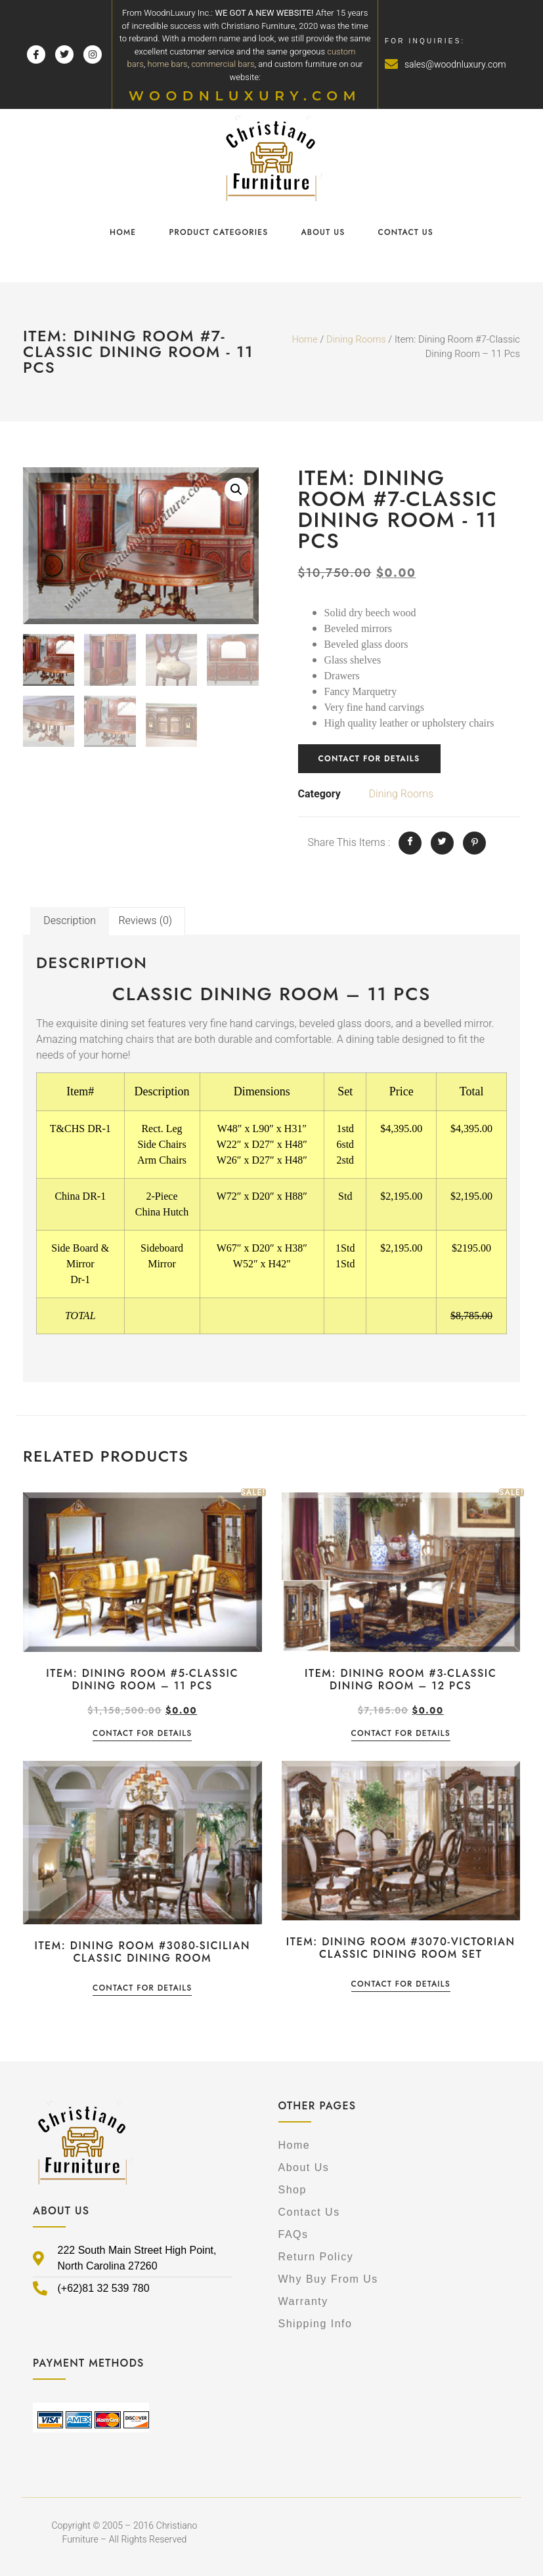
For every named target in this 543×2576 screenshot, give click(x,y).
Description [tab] (69, 921)
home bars (168, 64)
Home (123, 232)
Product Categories (218, 232)
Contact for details (369, 759)
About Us (323, 232)
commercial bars (222, 64)
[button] (236, 489)
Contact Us (405, 232)
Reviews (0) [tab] (145, 921)
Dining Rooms (356, 340)
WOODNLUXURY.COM (245, 96)
